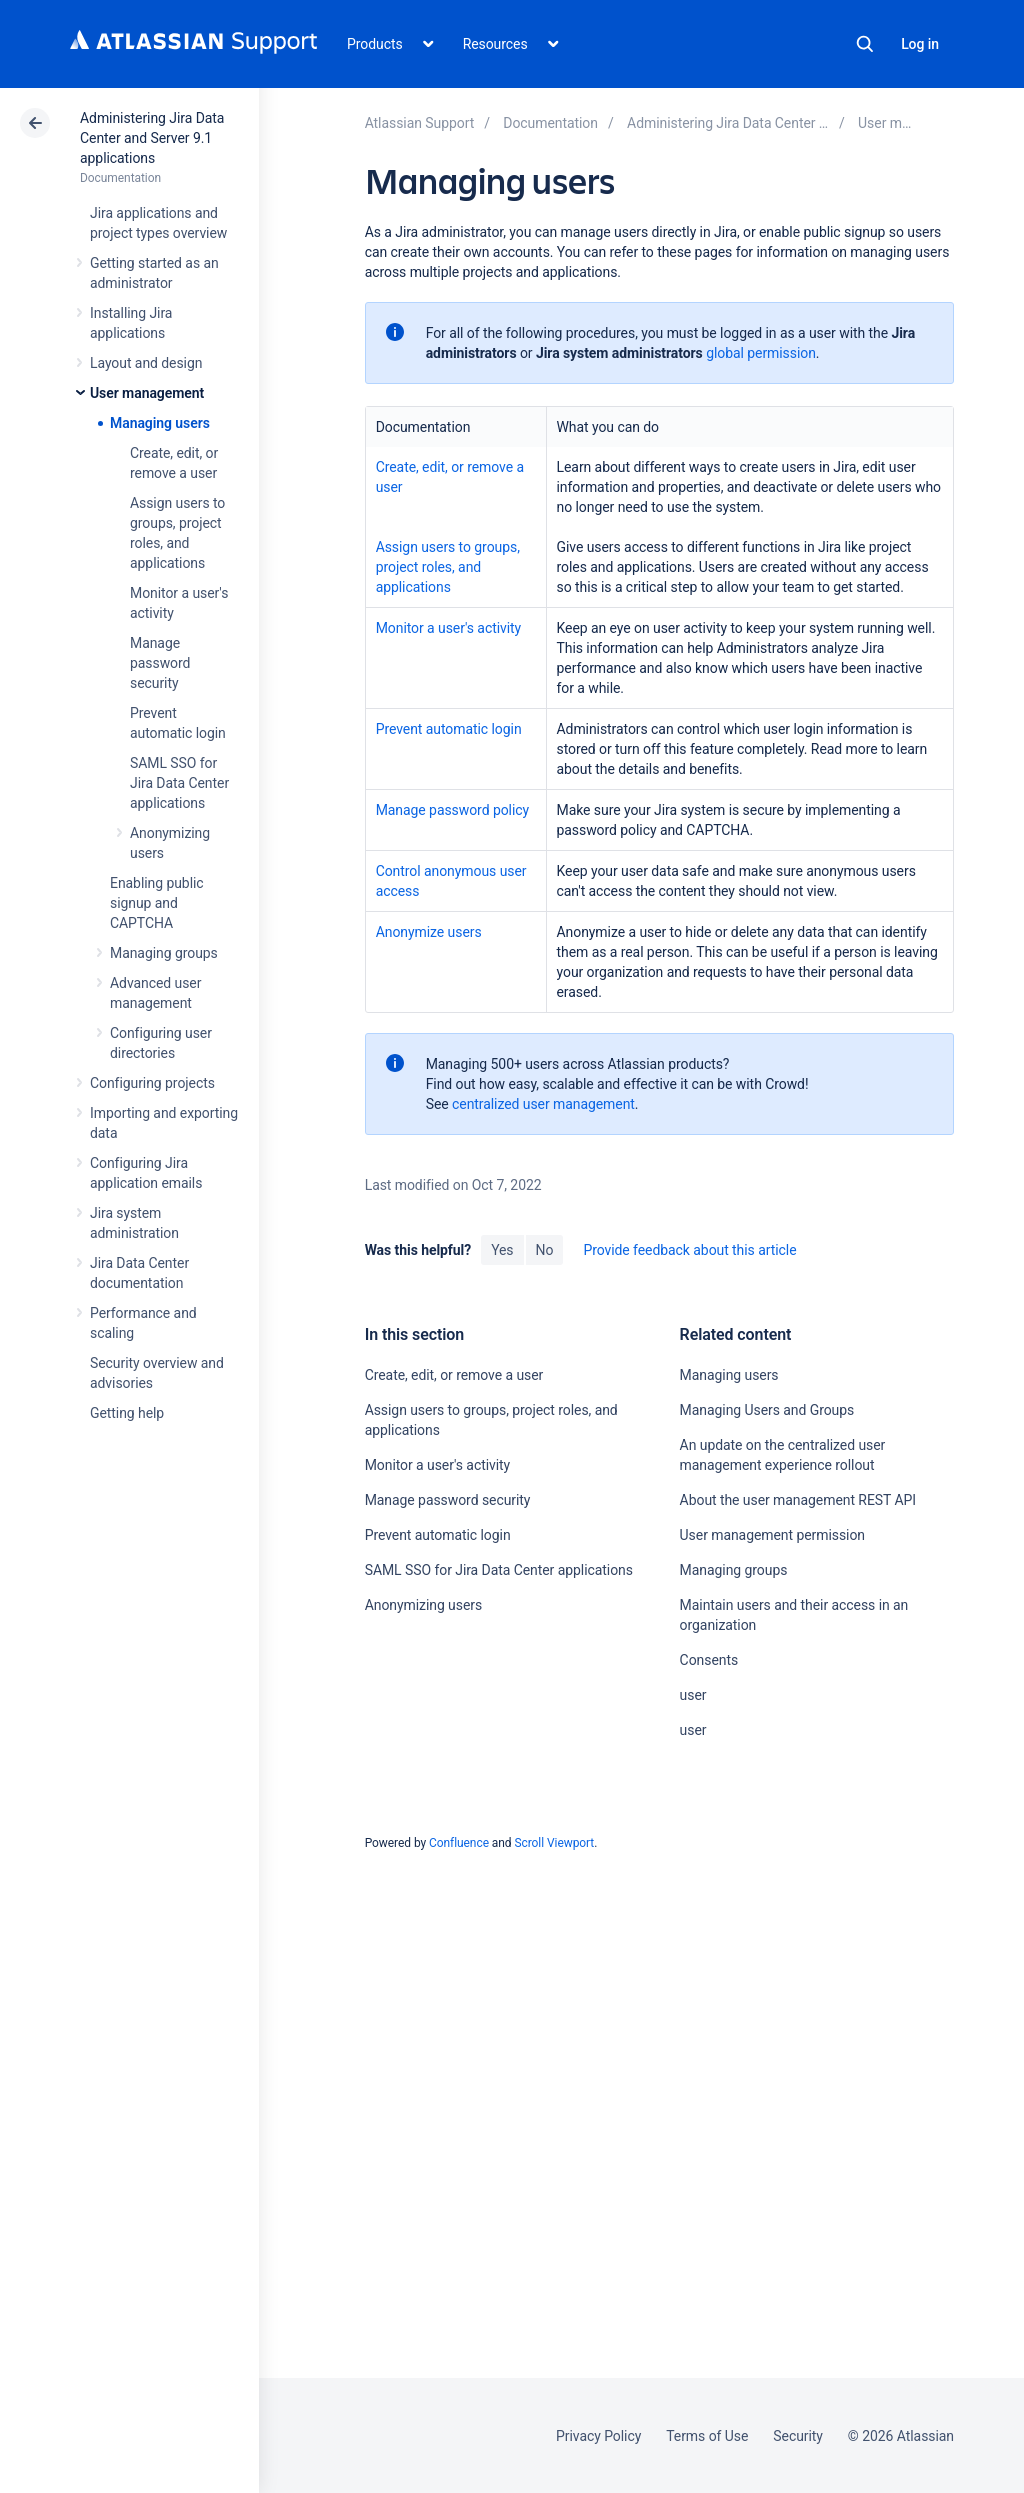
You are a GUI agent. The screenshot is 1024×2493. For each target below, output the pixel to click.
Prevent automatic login (449, 729)
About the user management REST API (798, 1500)
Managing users (160, 423)
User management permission (772, 1535)
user (693, 1695)
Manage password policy (452, 810)
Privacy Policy (598, 2436)
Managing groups (164, 953)
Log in (920, 44)
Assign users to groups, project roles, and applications (448, 567)
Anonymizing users (423, 1605)
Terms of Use (707, 2436)
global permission (761, 353)
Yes (502, 1250)
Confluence (459, 1843)
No (545, 1250)
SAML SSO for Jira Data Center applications (179, 783)
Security (798, 2436)
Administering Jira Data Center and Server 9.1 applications (152, 138)
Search (865, 44)
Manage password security (160, 663)
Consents (709, 1660)
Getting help (127, 1413)
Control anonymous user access (451, 881)
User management (147, 393)
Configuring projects (152, 1083)
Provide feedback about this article (689, 1250)
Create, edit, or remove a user (450, 477)
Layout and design (146, 363)
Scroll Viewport (554, 1843)
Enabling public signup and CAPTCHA (157, 903)
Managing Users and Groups (767, 1410)
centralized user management (543, 1104)
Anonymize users (429, 932)
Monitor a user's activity (448, 628)
